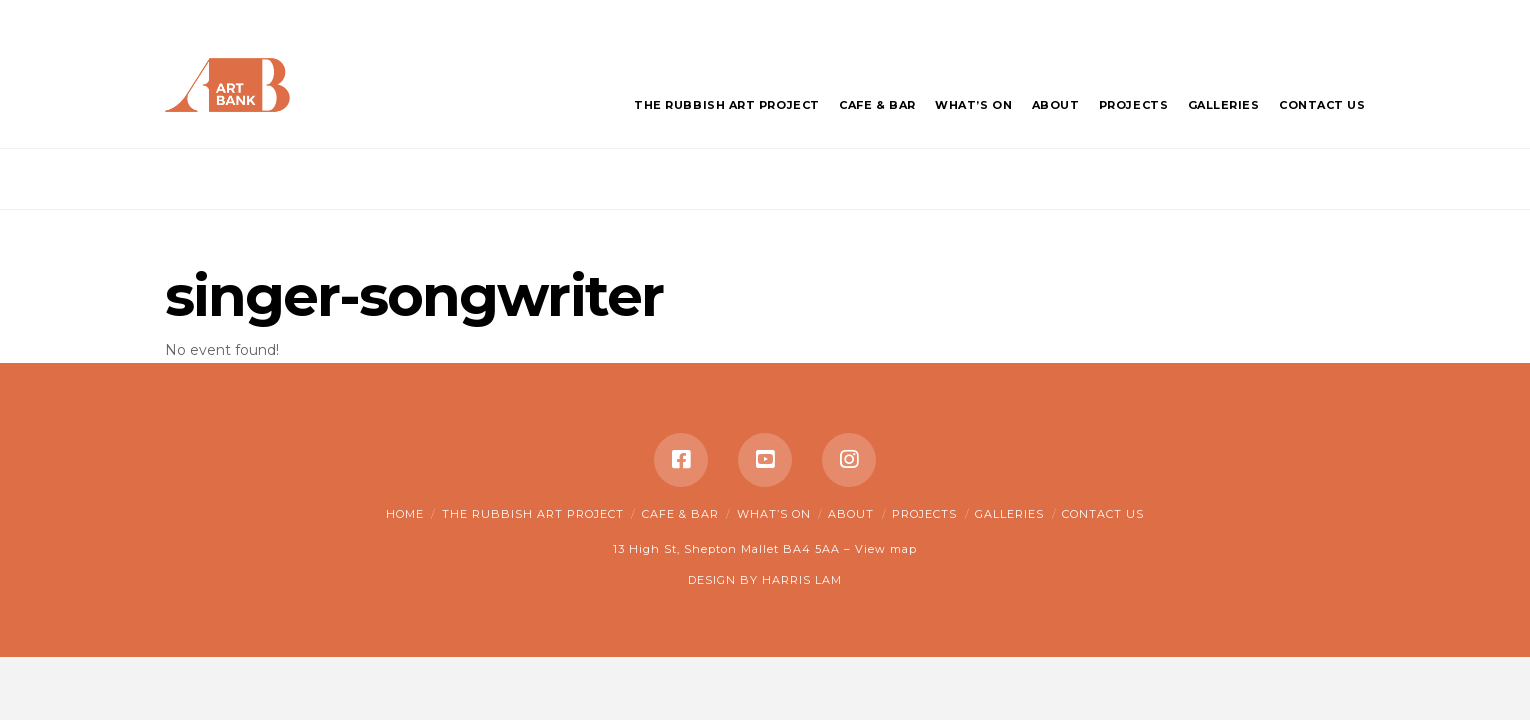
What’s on (774, 514)
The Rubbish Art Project (533, 514)
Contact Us (1103, 514)
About (851, 514)
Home (405, 514)
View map (886, 549)
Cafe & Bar (680, 514)
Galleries (1009, 514)
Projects (924, 514)
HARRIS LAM (802, 580)
